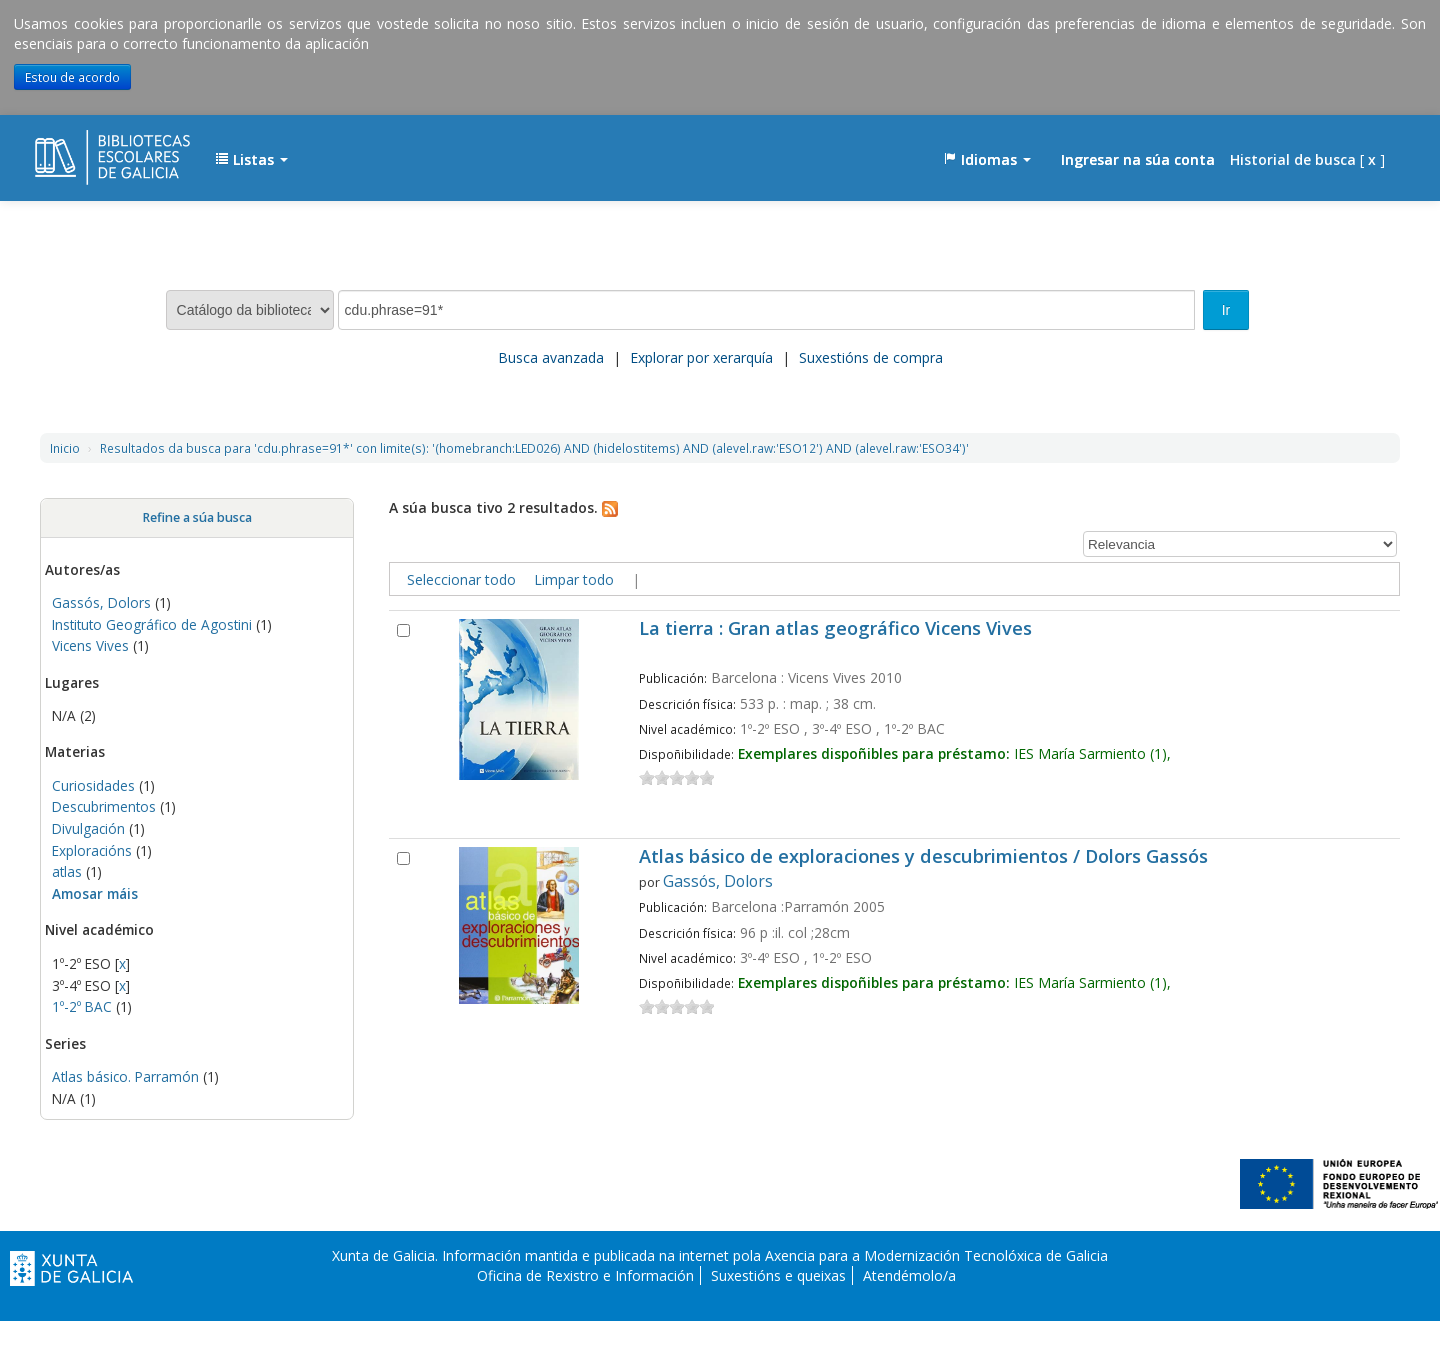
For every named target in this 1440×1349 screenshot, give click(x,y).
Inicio (65, 448)
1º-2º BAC (82, 1006)
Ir (1226, 310)
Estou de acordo (72, 77)
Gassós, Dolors (101, 602)
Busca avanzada (551, 357)
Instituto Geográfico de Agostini (152, 624)
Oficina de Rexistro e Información (585, 1275)
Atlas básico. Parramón (125, 1076)
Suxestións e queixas (778, 1275)
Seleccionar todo (461, 579)
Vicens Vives (90, 645)
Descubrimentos (106, 806)
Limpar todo (574, 579)
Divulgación (88, 828)
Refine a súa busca (197, 517)
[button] (251, 160)
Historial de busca (1293, 159)
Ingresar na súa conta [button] (1138, 159)
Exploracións (94, 850)
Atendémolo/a (909, 1275)
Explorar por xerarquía (701, 357)
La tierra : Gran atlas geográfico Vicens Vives (835, 629)
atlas (67, 871)
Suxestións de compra (871, 357)
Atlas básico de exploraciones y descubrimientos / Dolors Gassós (923, 857)
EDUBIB (85, 150)
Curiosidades (93, 785)
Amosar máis (95, 893)
